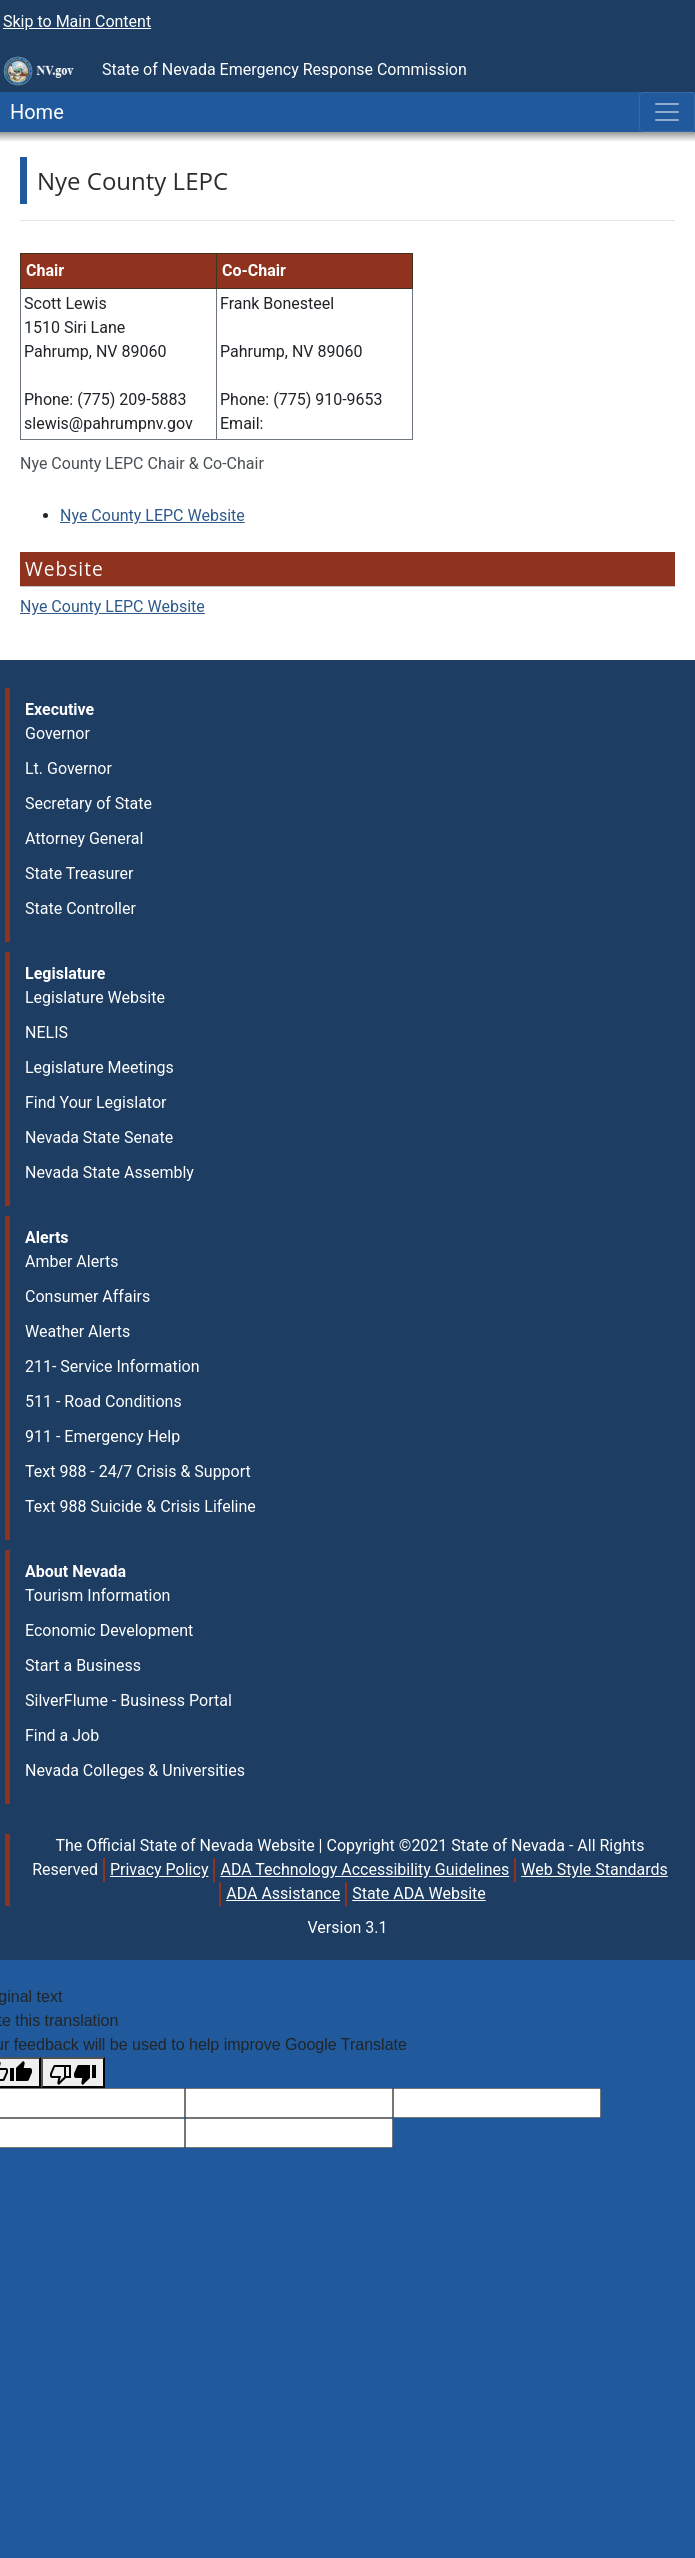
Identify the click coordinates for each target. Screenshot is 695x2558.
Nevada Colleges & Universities (135, 1770)
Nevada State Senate (99, 1137)
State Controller (80, 908)
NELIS (46, 1032)
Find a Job (62, 1735)
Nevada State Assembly (109, 1172)
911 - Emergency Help (102, 1436)
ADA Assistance (283, 1893)
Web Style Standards (594, 1869)
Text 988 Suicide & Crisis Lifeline (140, 1506)
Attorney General (84, 838)
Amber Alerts (71, 1261)
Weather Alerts (77, 1331)
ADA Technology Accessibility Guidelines (364, 1869)
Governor (57, 733)
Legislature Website (95, 997)
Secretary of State (88, 803)
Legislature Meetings (99, 1067)
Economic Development (109, 1630)
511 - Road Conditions (103, 1401)
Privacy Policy (159, 1869)
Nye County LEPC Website (152, 515)
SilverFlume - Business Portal (128, 1700)
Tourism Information (97, 1595)
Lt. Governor (68, 768)
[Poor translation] (73, 2072)
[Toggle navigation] (667, 112)
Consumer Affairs (87, 1296)
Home (32, 112)
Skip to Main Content (77, 21)
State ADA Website (419, 1893)
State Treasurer (79, 873)
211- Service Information (112, 1366)
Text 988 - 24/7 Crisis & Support (138, 1471)
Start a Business (83, 1665)
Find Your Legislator (95, 1102)
